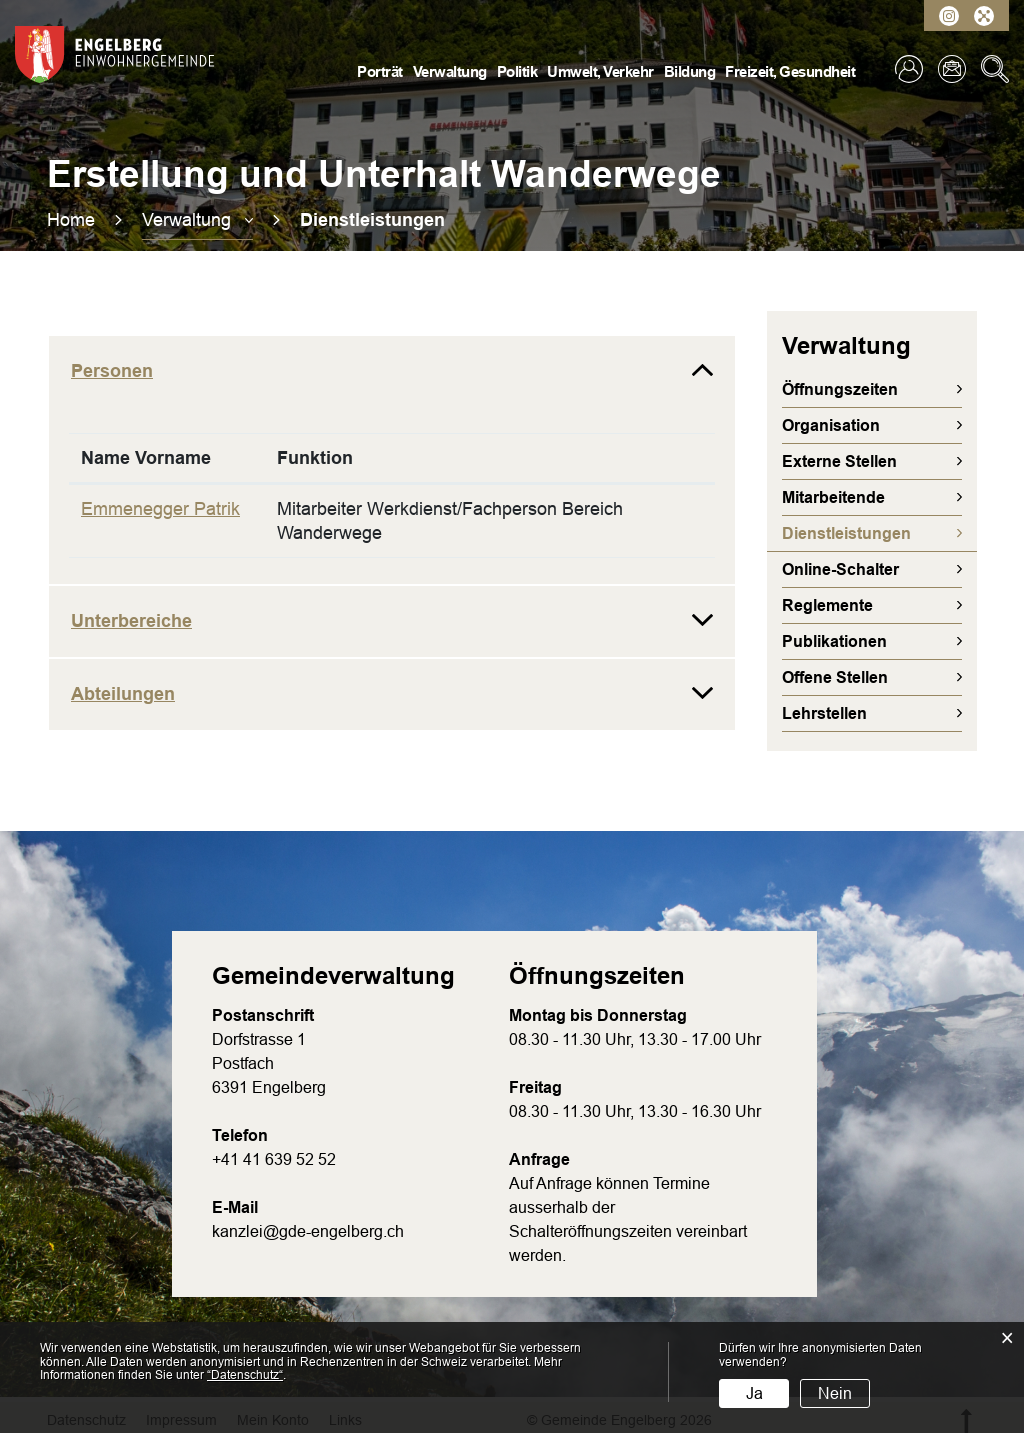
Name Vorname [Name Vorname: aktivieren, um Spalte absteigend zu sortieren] (146, 458)
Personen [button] (112, 371)
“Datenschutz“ (245, 1375)
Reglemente (827, 605)
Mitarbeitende (833, 497)
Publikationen (834, 641)
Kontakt (952, 69)
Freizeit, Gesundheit (790, 71)
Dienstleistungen (879, 533)
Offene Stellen (835, 677)
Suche (995, 69)
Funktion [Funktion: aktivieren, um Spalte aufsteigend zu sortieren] (315, 458)
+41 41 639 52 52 (274, 1159)
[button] (197, 220)
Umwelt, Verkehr (600, 71)
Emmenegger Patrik (160, 509)
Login (909, 69)
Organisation (831, 425)
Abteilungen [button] (123, 694)
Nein (835, 1393)
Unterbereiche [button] (131, 621)
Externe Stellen (839, 461)
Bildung (690, 71)
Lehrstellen (824, 713)
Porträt (380, 71)
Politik (517, 71)
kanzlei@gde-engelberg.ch (308, 1231)
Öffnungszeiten (840, 389)
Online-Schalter (840, 569)
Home (71, 220)
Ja (754, 1393)
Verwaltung (450, 71)
